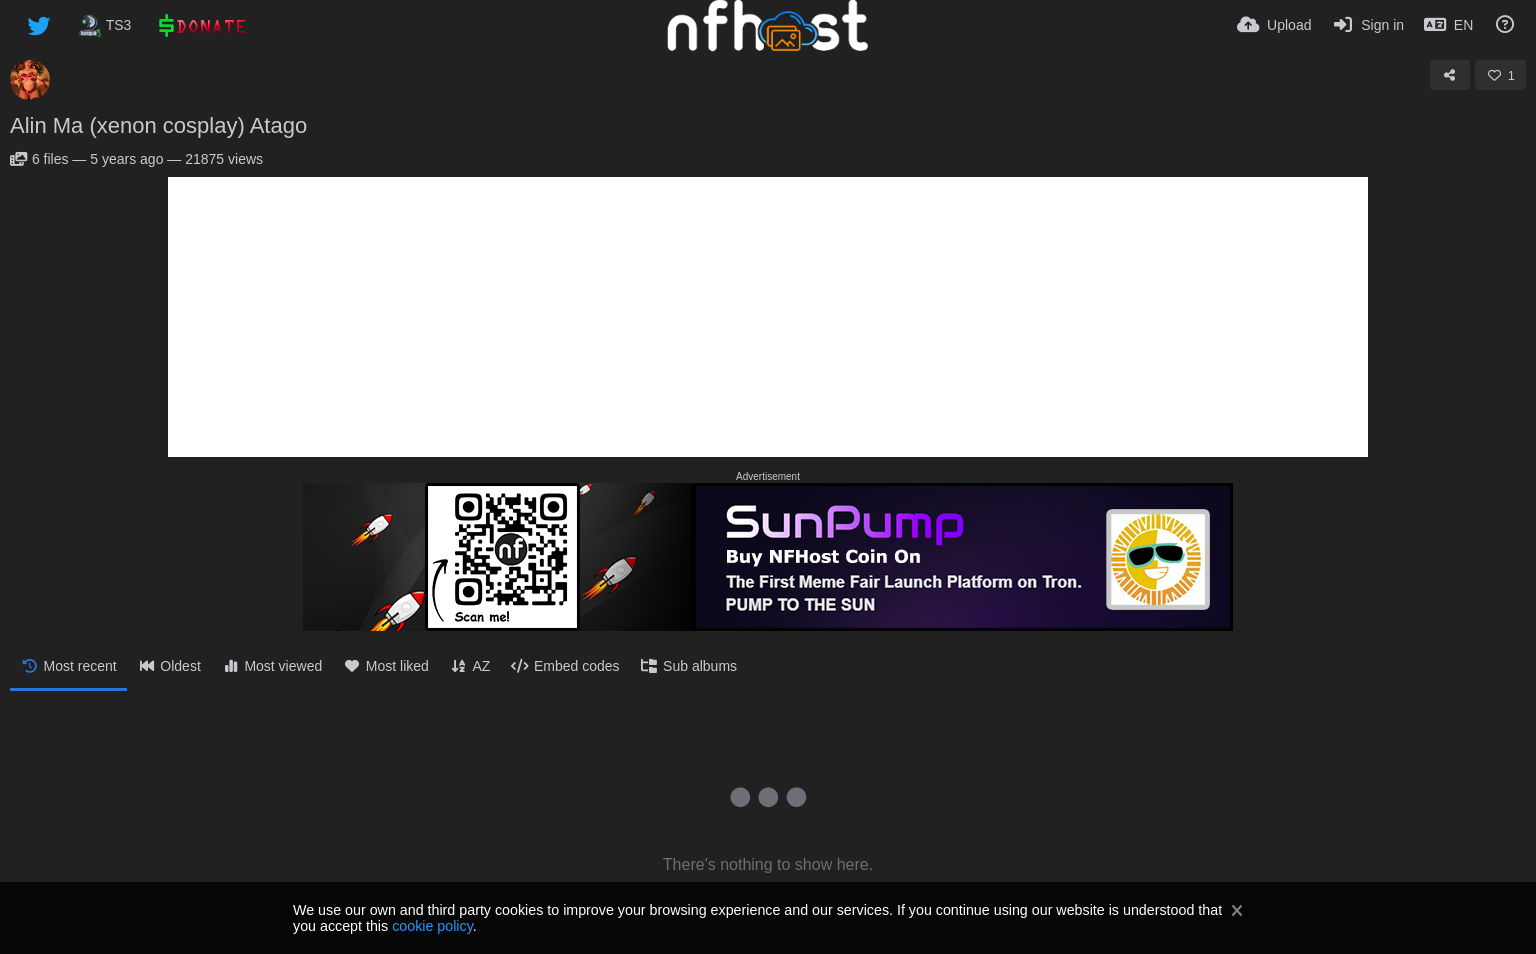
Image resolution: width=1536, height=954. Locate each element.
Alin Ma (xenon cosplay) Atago (158, 125)
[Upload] (1274, 25)
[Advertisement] (768, 317)
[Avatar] (30, 80)
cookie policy (432, 926)
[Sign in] (1367, 25)
